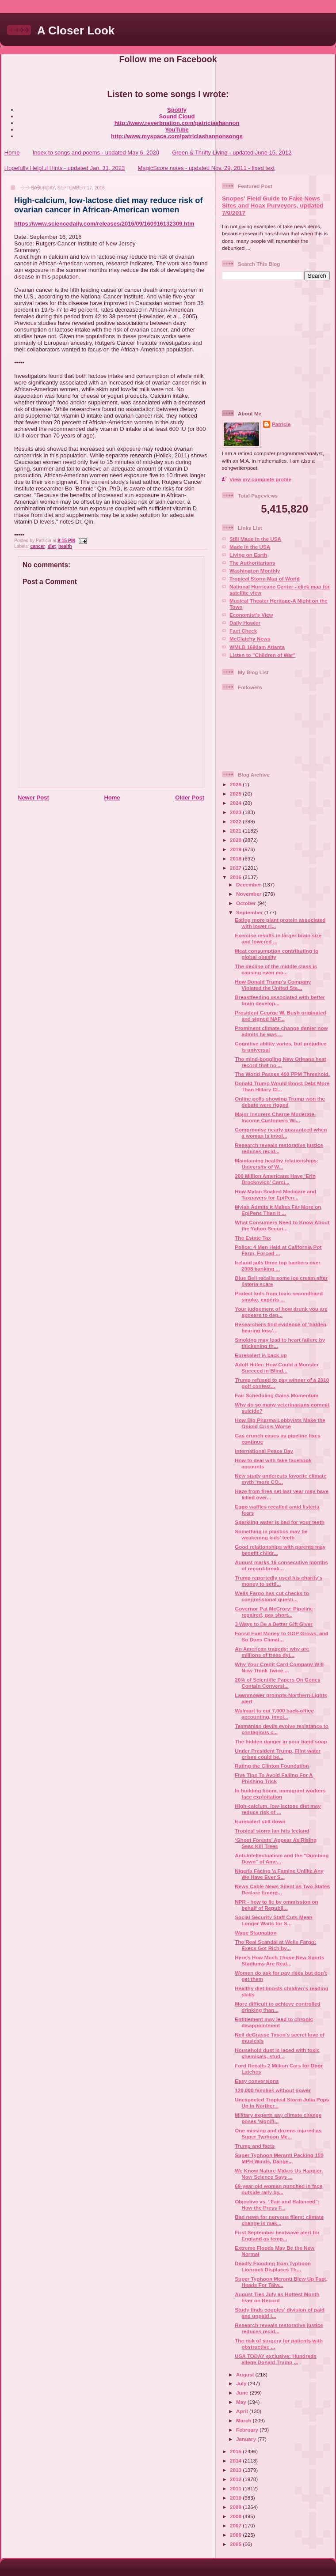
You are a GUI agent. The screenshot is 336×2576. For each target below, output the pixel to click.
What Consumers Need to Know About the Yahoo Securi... (282, 1225)
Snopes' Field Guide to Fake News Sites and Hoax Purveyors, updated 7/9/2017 (272, 205)
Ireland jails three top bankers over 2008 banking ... (278, 1265)
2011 (236, 2488)
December (249, 884)
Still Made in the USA (255, 539)
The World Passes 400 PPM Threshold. (282, 1074)
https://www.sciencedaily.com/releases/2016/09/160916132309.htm (104, 223)
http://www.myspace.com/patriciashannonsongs (177, 136)
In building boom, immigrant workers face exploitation (280, 1793)
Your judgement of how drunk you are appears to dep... (281, 1312)
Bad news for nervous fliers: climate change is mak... (279, 2220)
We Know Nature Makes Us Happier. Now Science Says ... (279, 2174)
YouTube (177, 129)
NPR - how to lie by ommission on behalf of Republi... (276, 1905)
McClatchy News (249, 638)
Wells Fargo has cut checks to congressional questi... (272, 1596)
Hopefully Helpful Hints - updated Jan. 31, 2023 (64, 168)
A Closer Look (76, 30)
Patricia (281, 424)
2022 (236, 821)
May (242, 2402)
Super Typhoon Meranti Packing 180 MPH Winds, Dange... (279, 2158)
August (246, 2374)
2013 (236, 2470)
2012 (236, 2479)
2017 (236, 868)
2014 (236, 2460)
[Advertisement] (277, 344)
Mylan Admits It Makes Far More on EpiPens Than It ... (278, 1210)
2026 (236, 784)
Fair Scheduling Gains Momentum (276, 1395)
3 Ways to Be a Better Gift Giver (274, 1624)
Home (12, 152)
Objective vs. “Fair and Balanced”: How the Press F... (277, 2204)
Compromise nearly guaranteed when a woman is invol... (281, 1133)
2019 (236, 849)
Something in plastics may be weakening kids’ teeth (271, 1534)
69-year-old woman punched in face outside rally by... (278, 2189)
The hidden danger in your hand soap (281, 1741)
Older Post (189, 797)
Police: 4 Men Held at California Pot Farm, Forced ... (278, 1250)
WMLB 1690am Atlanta (257, 647)
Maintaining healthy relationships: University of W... (276, 1163)
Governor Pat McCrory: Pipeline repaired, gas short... (274, 1612)
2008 (236, 2516)
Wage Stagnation (255, 1932)
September (250, 912)
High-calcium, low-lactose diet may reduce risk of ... (278, 1809)
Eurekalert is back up (261, 1355)
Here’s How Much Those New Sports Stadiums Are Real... (279, 1960)
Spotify (177, 109)
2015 (236, 2451)
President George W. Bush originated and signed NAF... (280, 1016)
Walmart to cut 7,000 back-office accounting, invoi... (274, 1714)
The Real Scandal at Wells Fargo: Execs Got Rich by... (275, 1945)
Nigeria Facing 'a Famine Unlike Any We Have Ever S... (279, 1874)
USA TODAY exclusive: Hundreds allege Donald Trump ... (275, 2359)
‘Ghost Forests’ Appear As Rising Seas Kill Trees (276, 1843)
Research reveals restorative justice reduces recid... (279, 1148)
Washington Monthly (254, 570)
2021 (236, 831)
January (246, 2439)
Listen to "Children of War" (262, 655)
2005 (236, 2544)
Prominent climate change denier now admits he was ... (281, 1031)
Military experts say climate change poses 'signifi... (278, 2118)
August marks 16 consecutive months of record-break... (281, 1565)
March (244, 2420)
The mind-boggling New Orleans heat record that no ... (280, 1062)
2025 (236, 793)
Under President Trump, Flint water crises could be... (278, 1754)
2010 (236, 2498)
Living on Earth (248, 555)
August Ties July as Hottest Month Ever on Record (277, 2297)
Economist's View (251, 615)
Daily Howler (244, 623)
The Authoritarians (252, 563)
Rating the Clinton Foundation (272, 1766)
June (243, 2392)
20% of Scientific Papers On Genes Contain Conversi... (278, 1683)
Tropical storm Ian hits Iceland (272, 1830)
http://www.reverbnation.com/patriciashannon (177, 123)
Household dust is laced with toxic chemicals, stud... (277, 2053)
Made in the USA (249, 547)
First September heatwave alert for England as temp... (277, 2235)
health (65, 546)
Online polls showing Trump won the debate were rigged (280, 1102)
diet (52, 546)
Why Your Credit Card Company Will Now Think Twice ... (279, 1667)
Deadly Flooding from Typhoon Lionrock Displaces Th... (273, 2266)
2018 (236, 858)
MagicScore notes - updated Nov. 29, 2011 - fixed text (206, 168)
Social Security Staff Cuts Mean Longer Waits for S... (273, 1920)
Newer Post (33, 797)
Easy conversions (257, 2081)
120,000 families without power (272, 2090)
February (248, 2430)
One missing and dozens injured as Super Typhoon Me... (278, 2133)
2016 (236, 877)
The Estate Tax (253, 1238)
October (246, 903)
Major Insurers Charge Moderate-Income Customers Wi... (275, 1117)
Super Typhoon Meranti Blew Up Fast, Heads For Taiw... (281, 2282)
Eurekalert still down (260, 1821)
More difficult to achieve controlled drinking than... (278, 2007)
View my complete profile (260, 479)
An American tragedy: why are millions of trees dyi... (272, 1652)
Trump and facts (255, 2146)
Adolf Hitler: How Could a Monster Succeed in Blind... (277, 1367)
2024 (236, 803)
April (242, 2411)
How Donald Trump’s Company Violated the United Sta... (273, 985)
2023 (236, 812)
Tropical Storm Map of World (264, 578)
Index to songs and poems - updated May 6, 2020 (96, 152)
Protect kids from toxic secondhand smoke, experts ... (279, 1296)
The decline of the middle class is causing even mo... (276, 969)
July (242, 2383)
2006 (236, 2535)
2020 (236, 840)
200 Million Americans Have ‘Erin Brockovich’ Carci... (275, 1179)
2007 (236, 2525)
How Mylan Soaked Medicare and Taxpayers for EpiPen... (275, 1194)
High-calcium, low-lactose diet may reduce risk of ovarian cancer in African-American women (108, 205)
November (249, 894)
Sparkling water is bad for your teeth (280, 1522)
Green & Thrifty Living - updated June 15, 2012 (231, 152)
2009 (236, 2507)
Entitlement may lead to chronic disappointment (274, 2022)
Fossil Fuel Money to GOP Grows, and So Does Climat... (281, 1636)
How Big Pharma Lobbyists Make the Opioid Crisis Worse (280, 1423)
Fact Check (243, 631)
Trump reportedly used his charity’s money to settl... (278, 1581)
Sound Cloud (177, 116)
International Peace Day (264, 1451)
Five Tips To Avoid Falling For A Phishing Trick (274, 1778)
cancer (37, 546)
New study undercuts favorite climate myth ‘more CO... (280, 1479)
